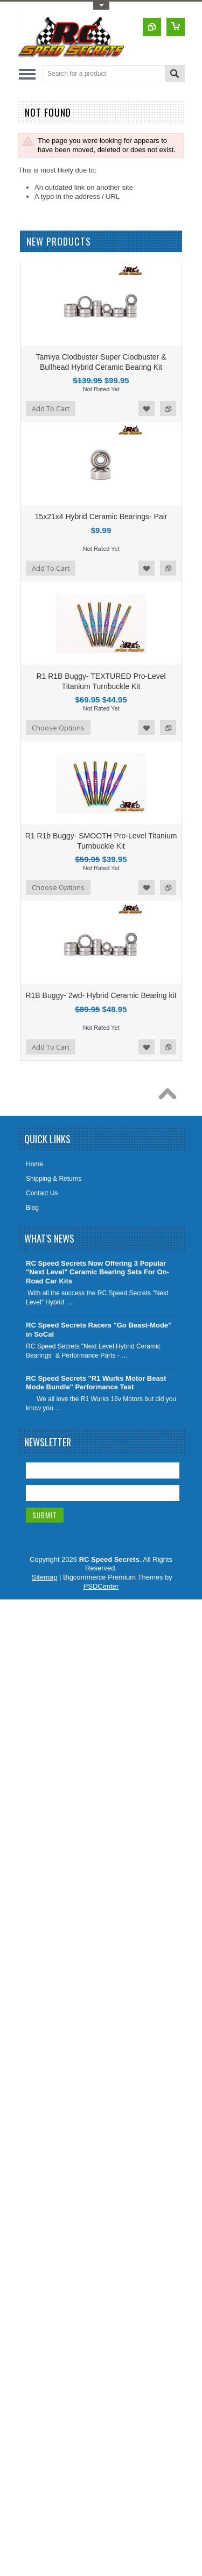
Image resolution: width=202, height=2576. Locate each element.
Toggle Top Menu (101, 6)
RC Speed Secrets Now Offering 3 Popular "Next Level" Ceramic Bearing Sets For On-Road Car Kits (97, 1272)
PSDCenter (101, 1586)
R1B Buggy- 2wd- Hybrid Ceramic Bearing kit (100, 995)
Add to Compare (168, 408)
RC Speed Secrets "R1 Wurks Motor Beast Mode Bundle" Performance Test (96, 1382)
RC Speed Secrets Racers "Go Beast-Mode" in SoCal (98, 1329)
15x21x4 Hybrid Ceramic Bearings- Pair (101, 516)
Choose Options (58, 728)
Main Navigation (27, 74)
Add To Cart (50, 408)
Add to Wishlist (146, 408)
